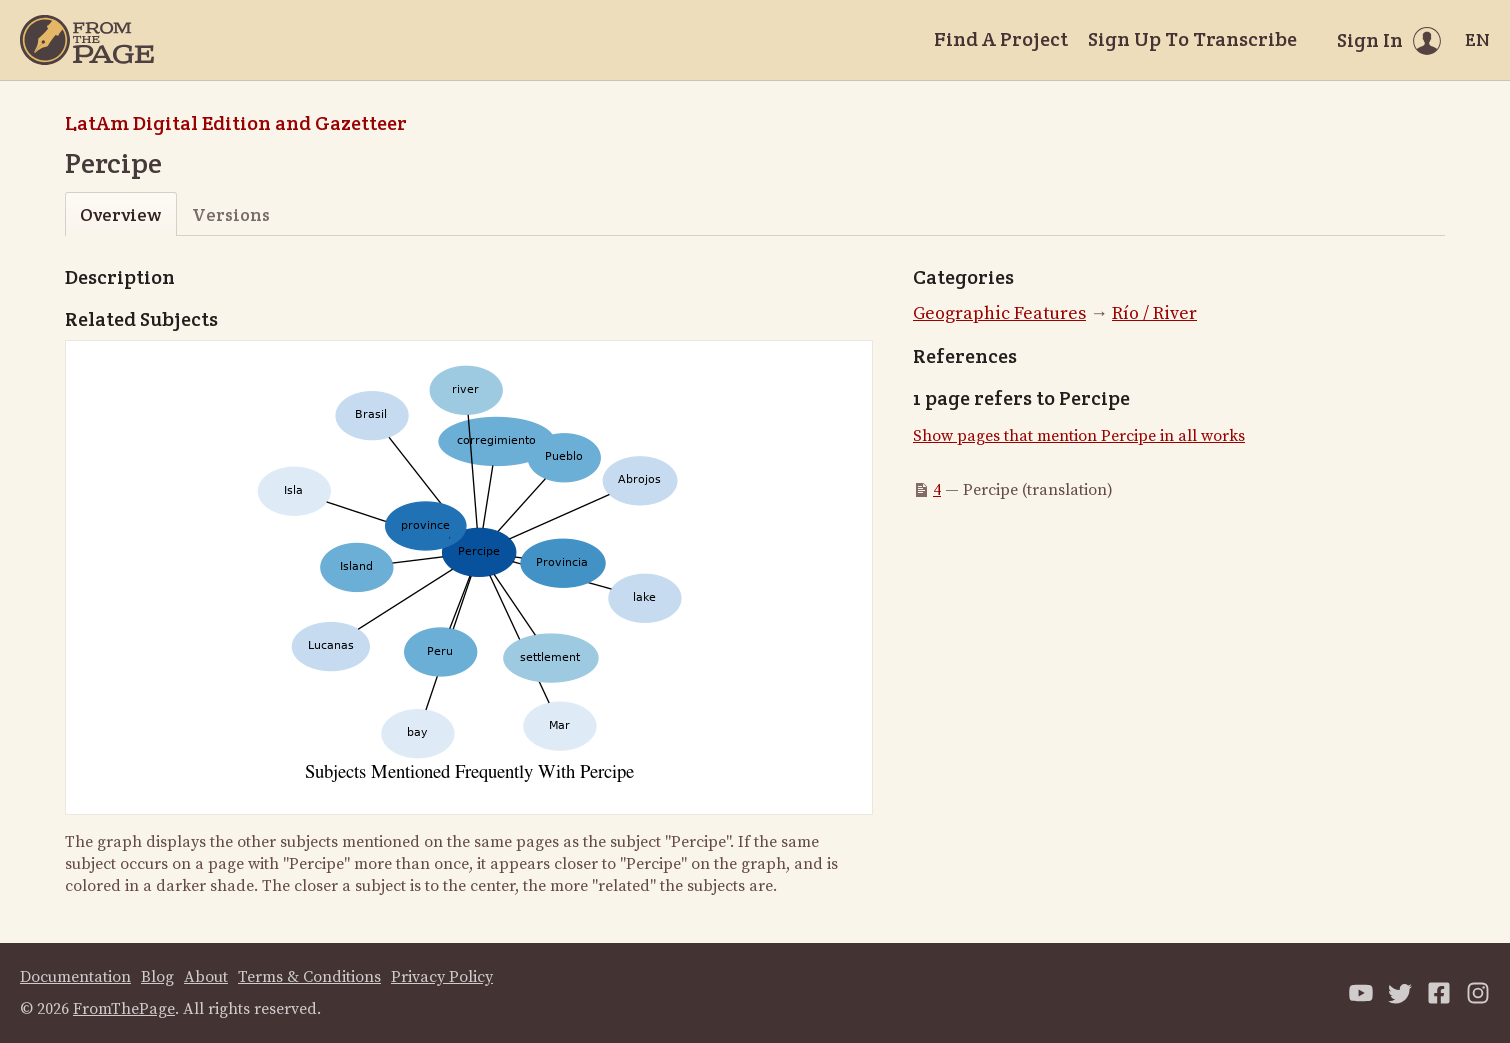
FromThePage (124, 1009)
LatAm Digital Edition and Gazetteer (236, 123)
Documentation (75, 977)
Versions (231, 214)
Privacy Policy (442, 977)
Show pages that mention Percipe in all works (1079, 436)
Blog (157, 977)
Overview (120, 214)
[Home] (87, 40)
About (206, 977)
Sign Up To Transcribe (1192, 39)
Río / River (1154, 313)
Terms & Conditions (309, 977)
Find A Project (1001, 39)
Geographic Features (999, 313)
